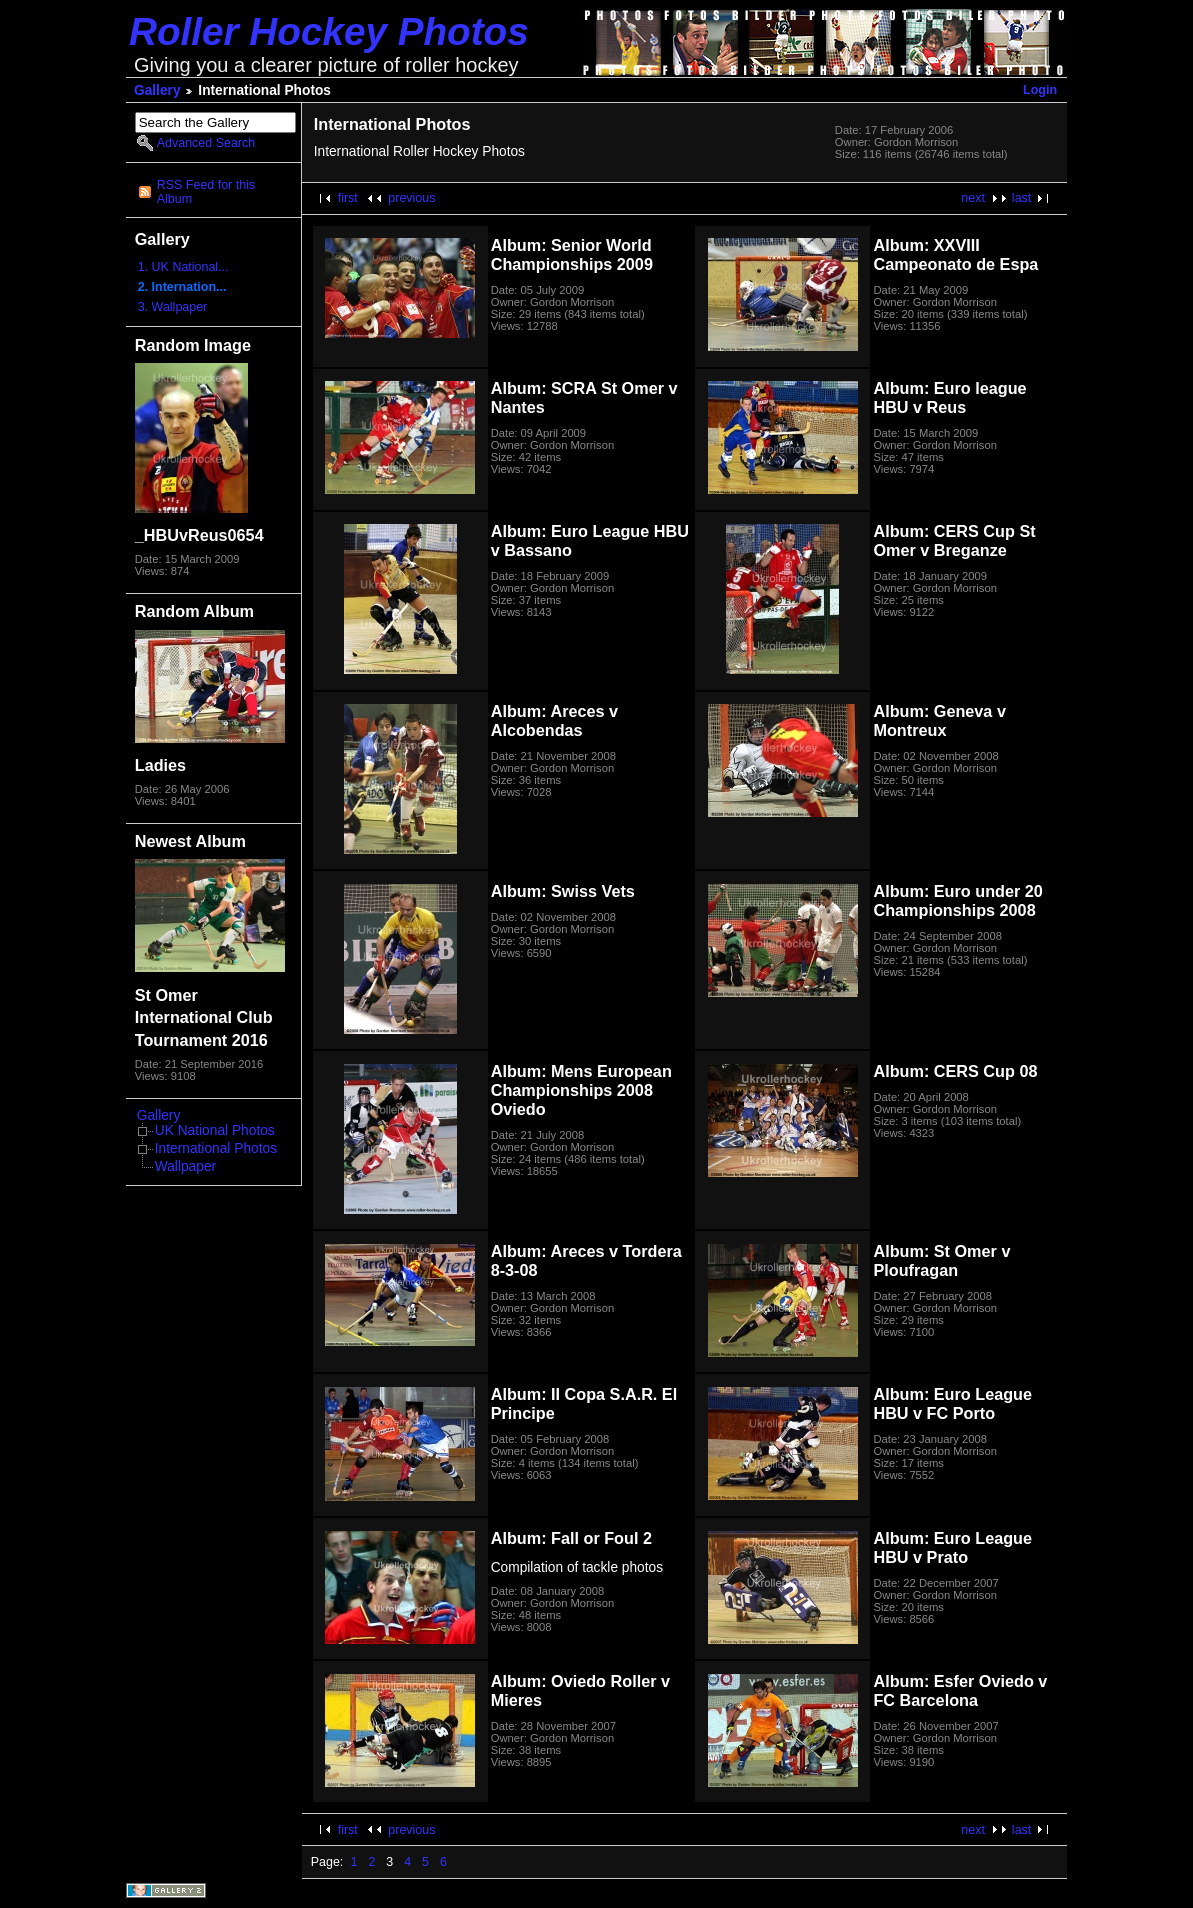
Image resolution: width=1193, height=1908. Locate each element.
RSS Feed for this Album (206, 192)
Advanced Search (206, 143)
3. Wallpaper (173, 307)
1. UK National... (183, 267)
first (348, 198)
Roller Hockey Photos (329, 31)
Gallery (157, 90)
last (1021, 198)
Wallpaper (185, 1166)
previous (411, 198)
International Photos (216, 1148)
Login (1040, 90)
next (973, 198)
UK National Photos (215, 1130)
